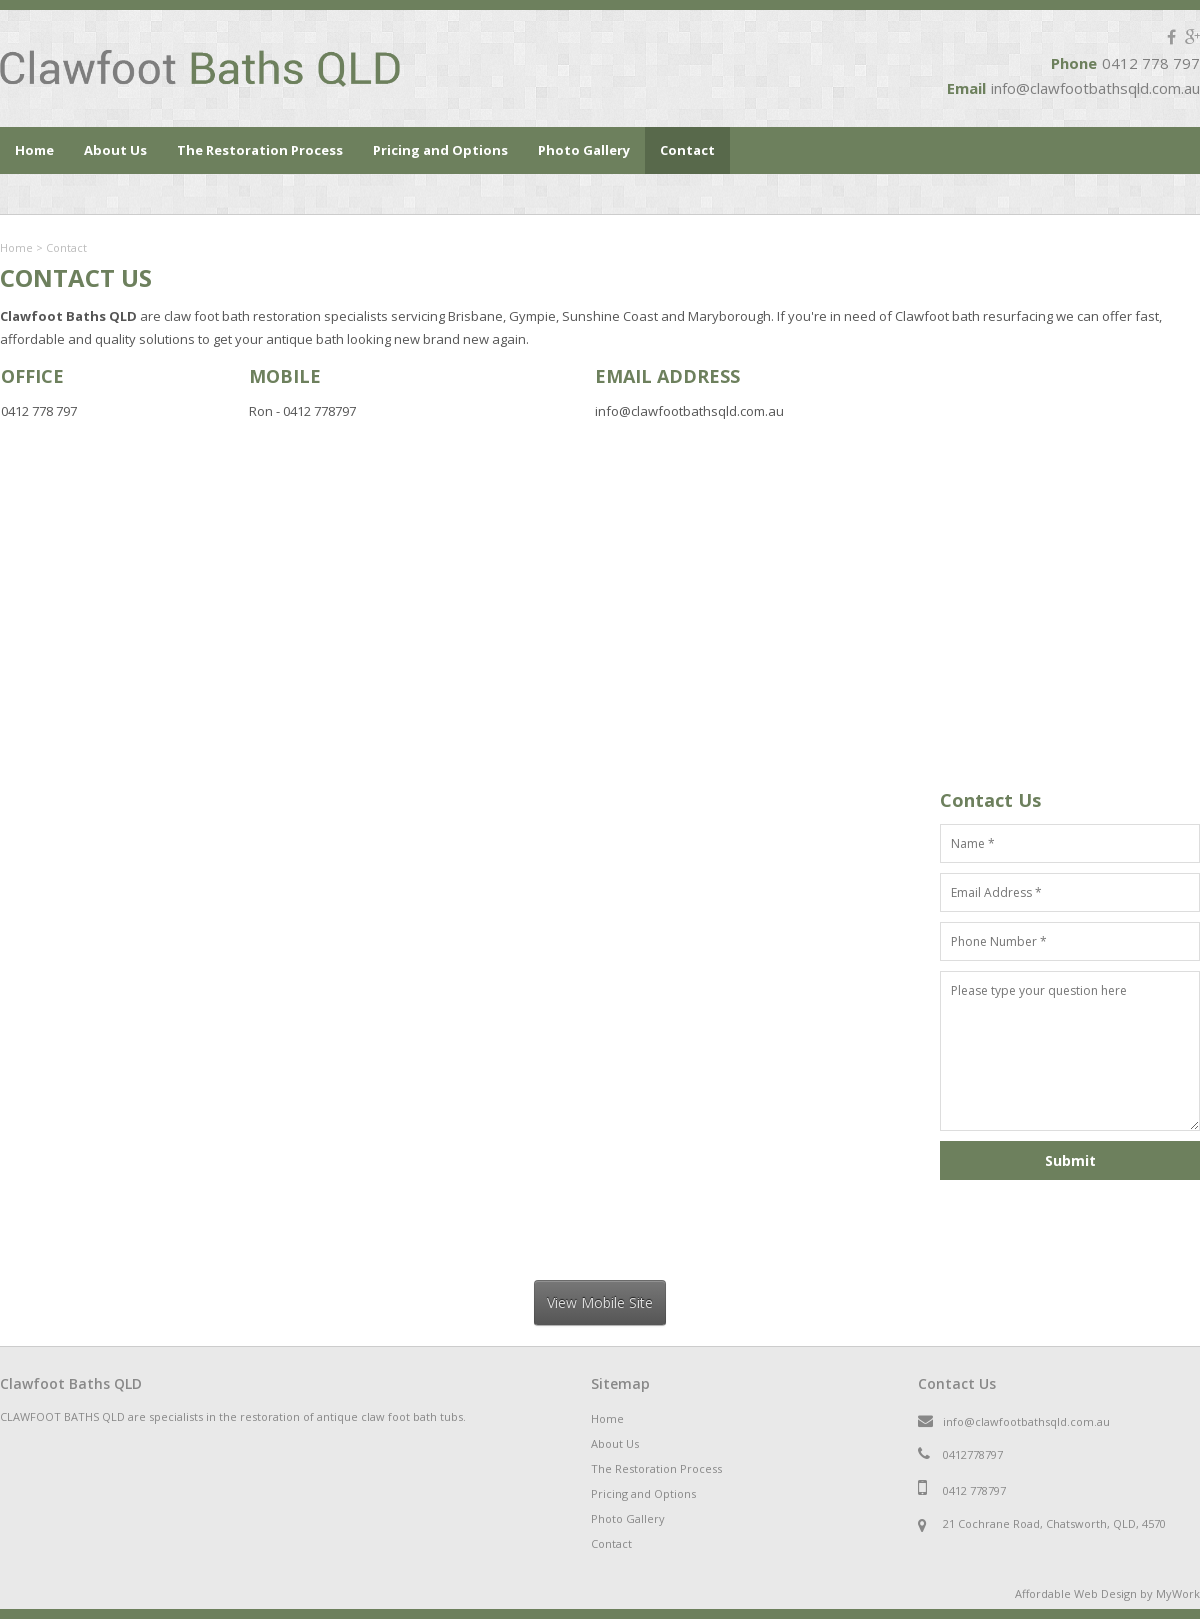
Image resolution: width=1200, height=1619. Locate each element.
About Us (115, 150)
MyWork (1178, 1593)
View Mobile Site (600, 1302)
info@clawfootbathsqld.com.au (1095, 88)
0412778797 (973, 1454)
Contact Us (957, 1383)
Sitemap (620, 1383)
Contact (687, 150)
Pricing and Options (440, 150)
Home (34, 150)
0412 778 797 (1151, 63)
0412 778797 (974, 1490)
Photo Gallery (584, 150)
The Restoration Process (260, 150)
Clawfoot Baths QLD (71, 1383)
